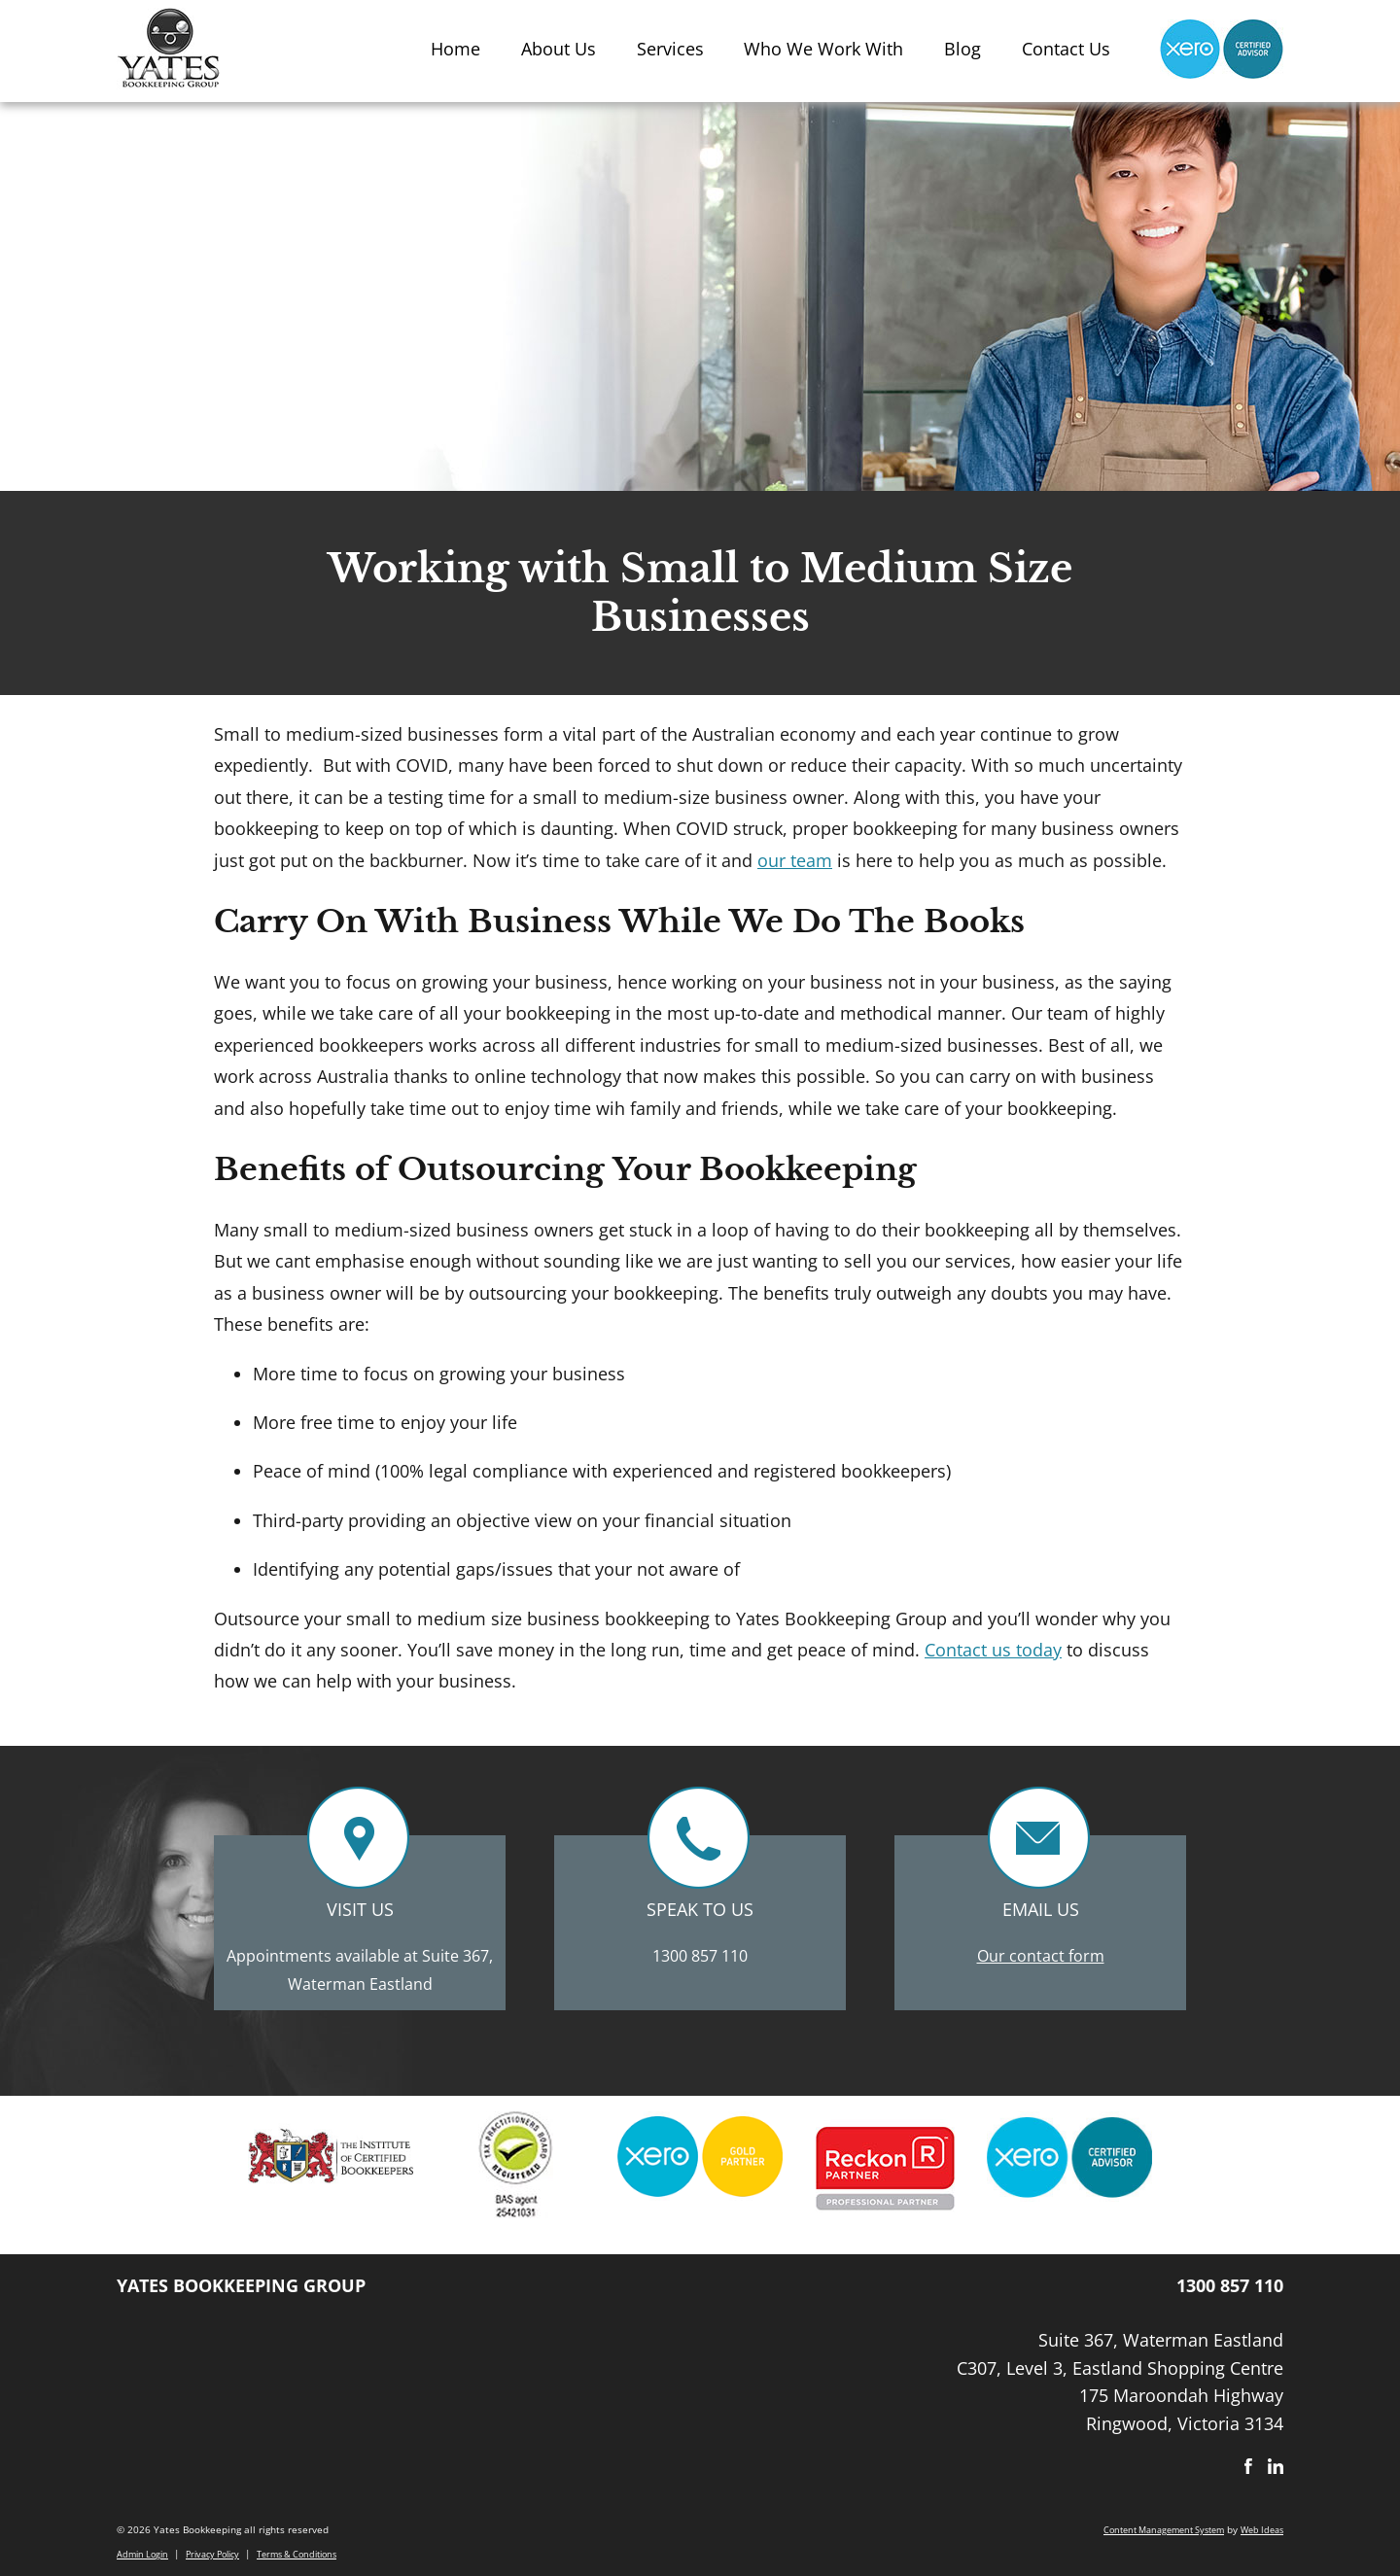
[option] (330, 2162)
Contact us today (993, 1649)
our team (794, 860)
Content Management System (1163, 2530)
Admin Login (142, 2554)
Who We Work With (823, 48)
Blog (962, 48)
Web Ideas (1262, 2530)
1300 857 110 (700, 1956)
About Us (558, 48)
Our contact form (1040, 1956)
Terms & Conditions (296, 2554)
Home (455, 48)
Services (670, 48)
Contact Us (1066, 48)
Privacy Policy (212, 2554)
